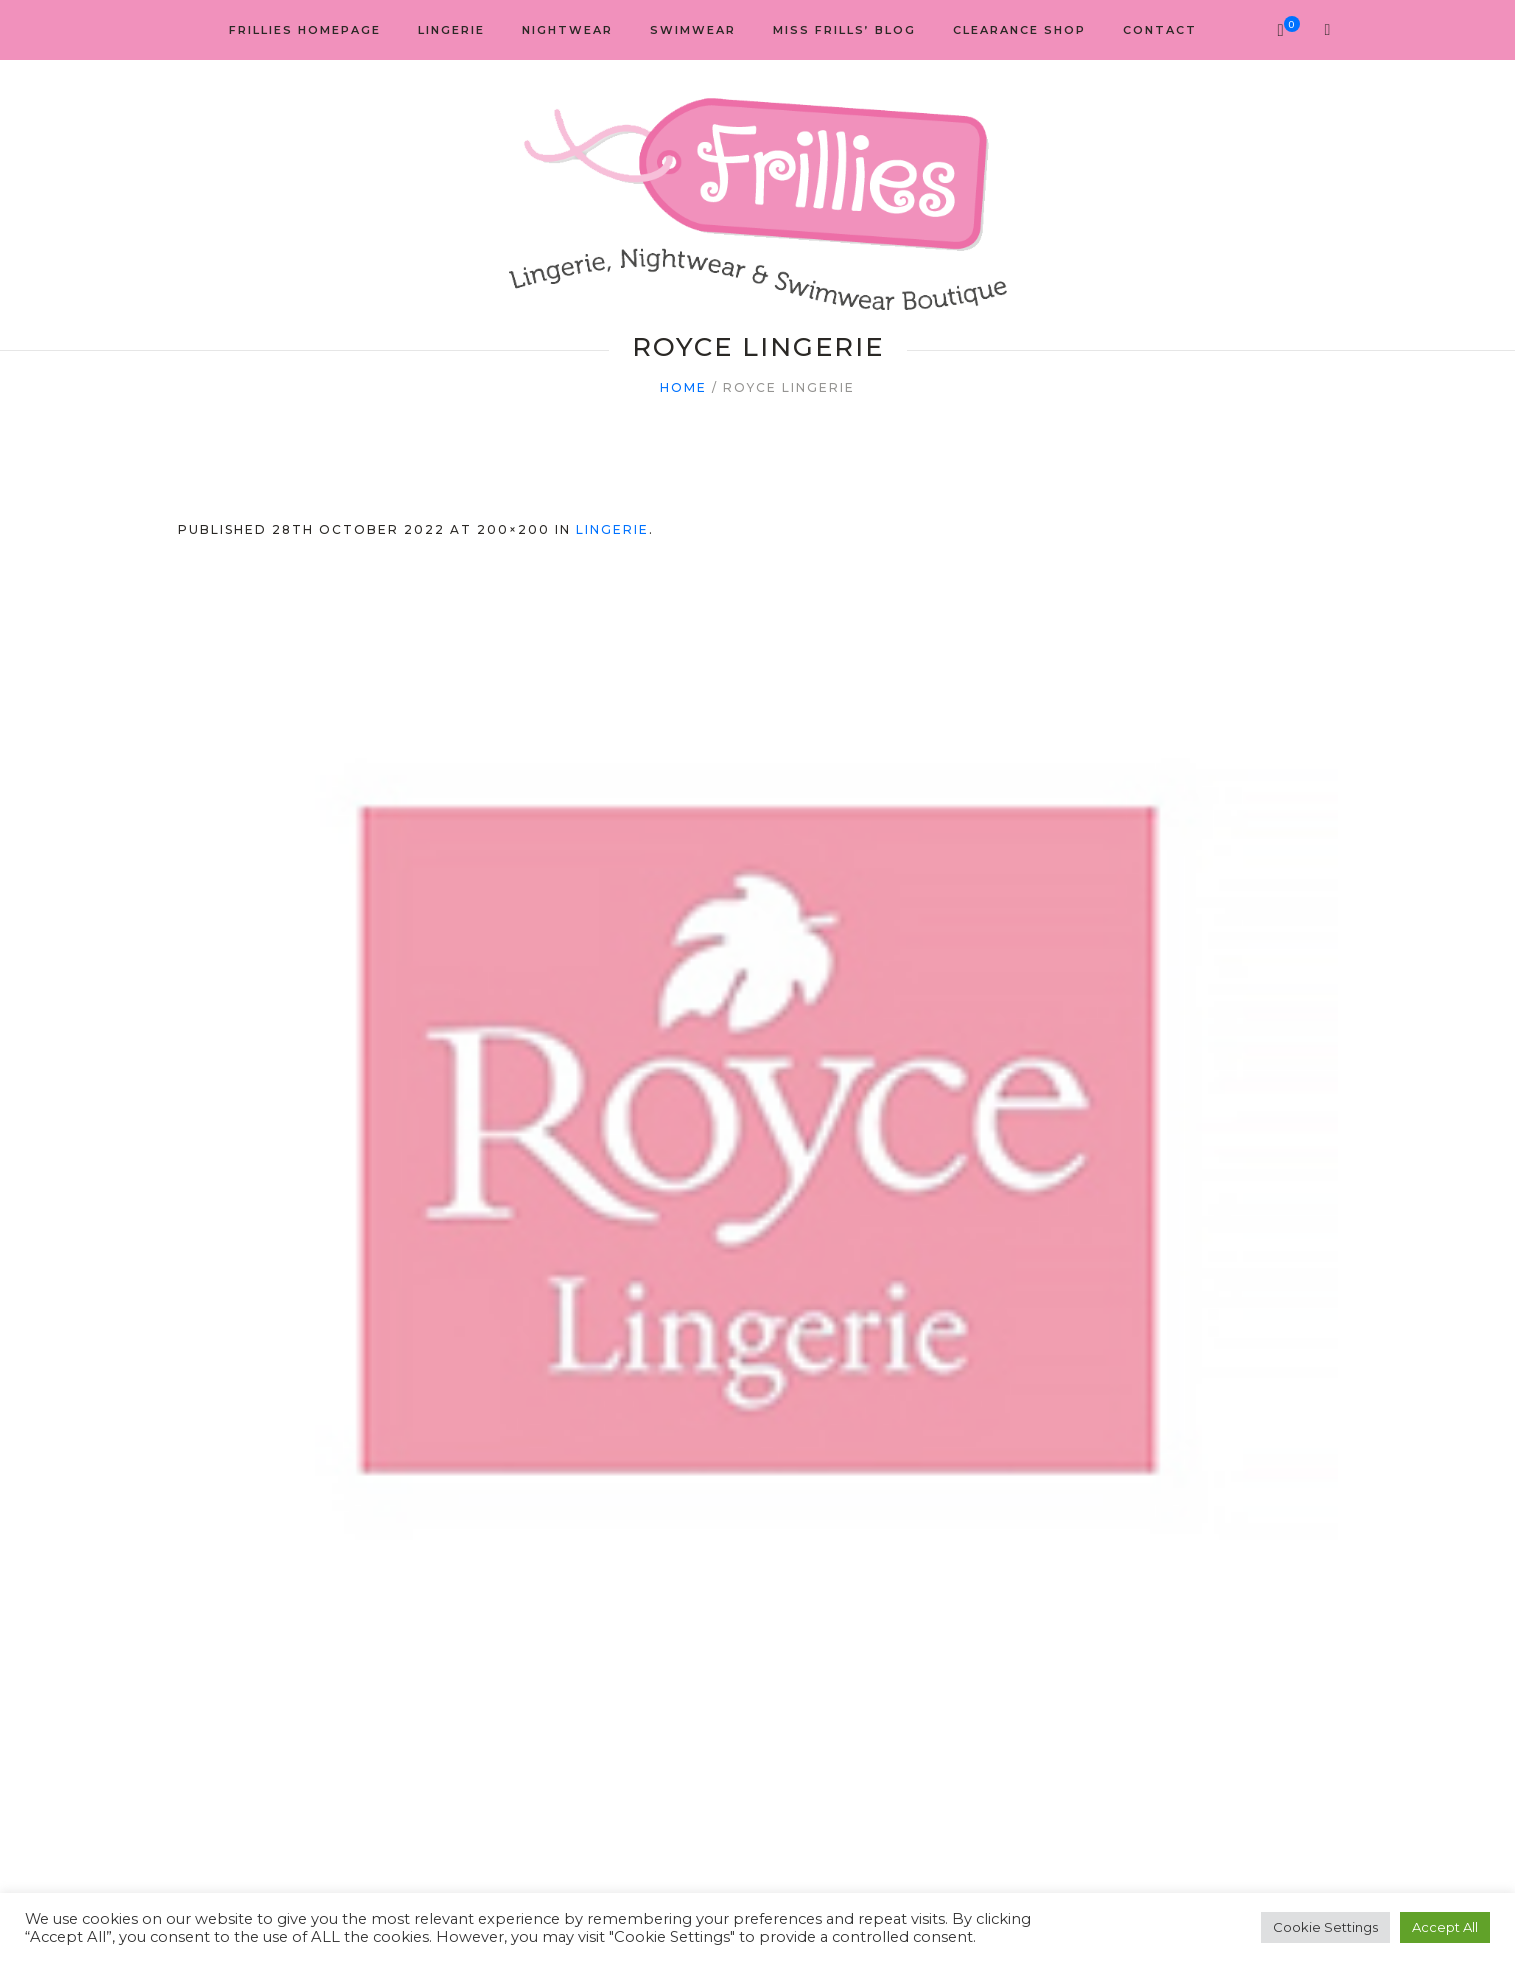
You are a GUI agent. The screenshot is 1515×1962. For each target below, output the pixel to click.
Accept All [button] (1445, 1927)
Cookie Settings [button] (1325, 1927)
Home (683, 387)
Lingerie (612, 529)
